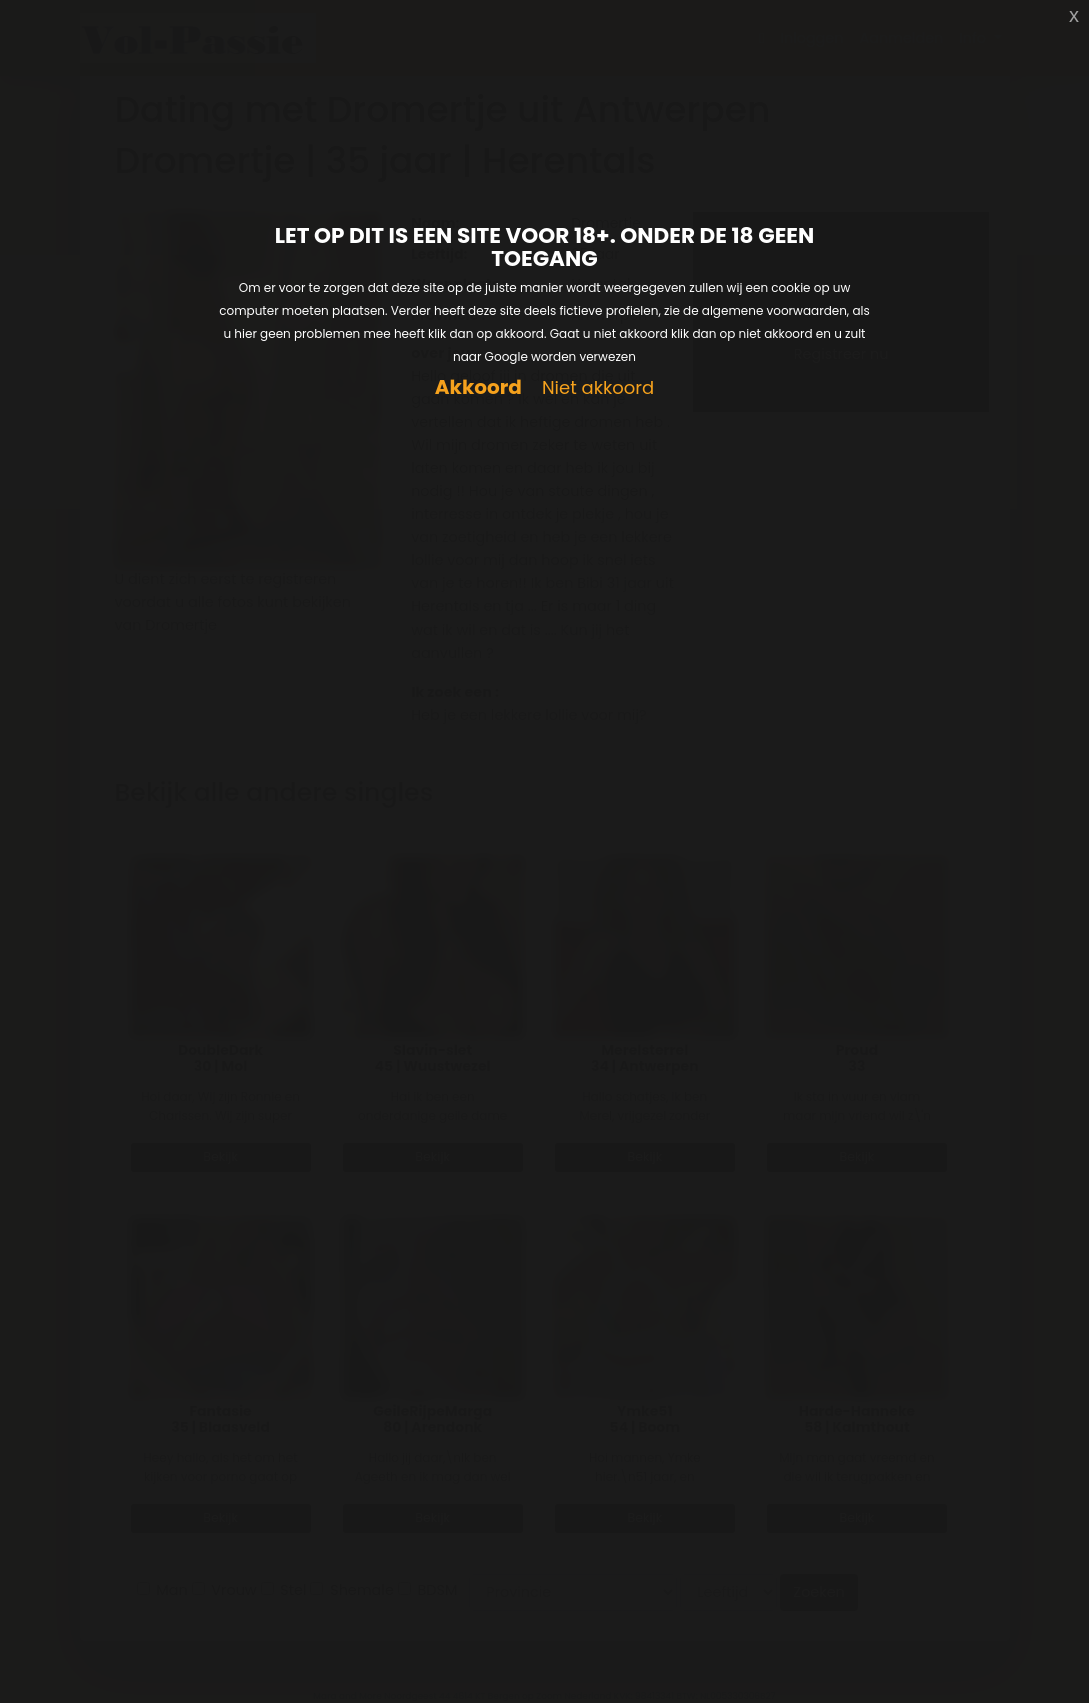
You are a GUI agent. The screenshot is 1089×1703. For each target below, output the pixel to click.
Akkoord (478, 387)
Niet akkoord (598, 388)
